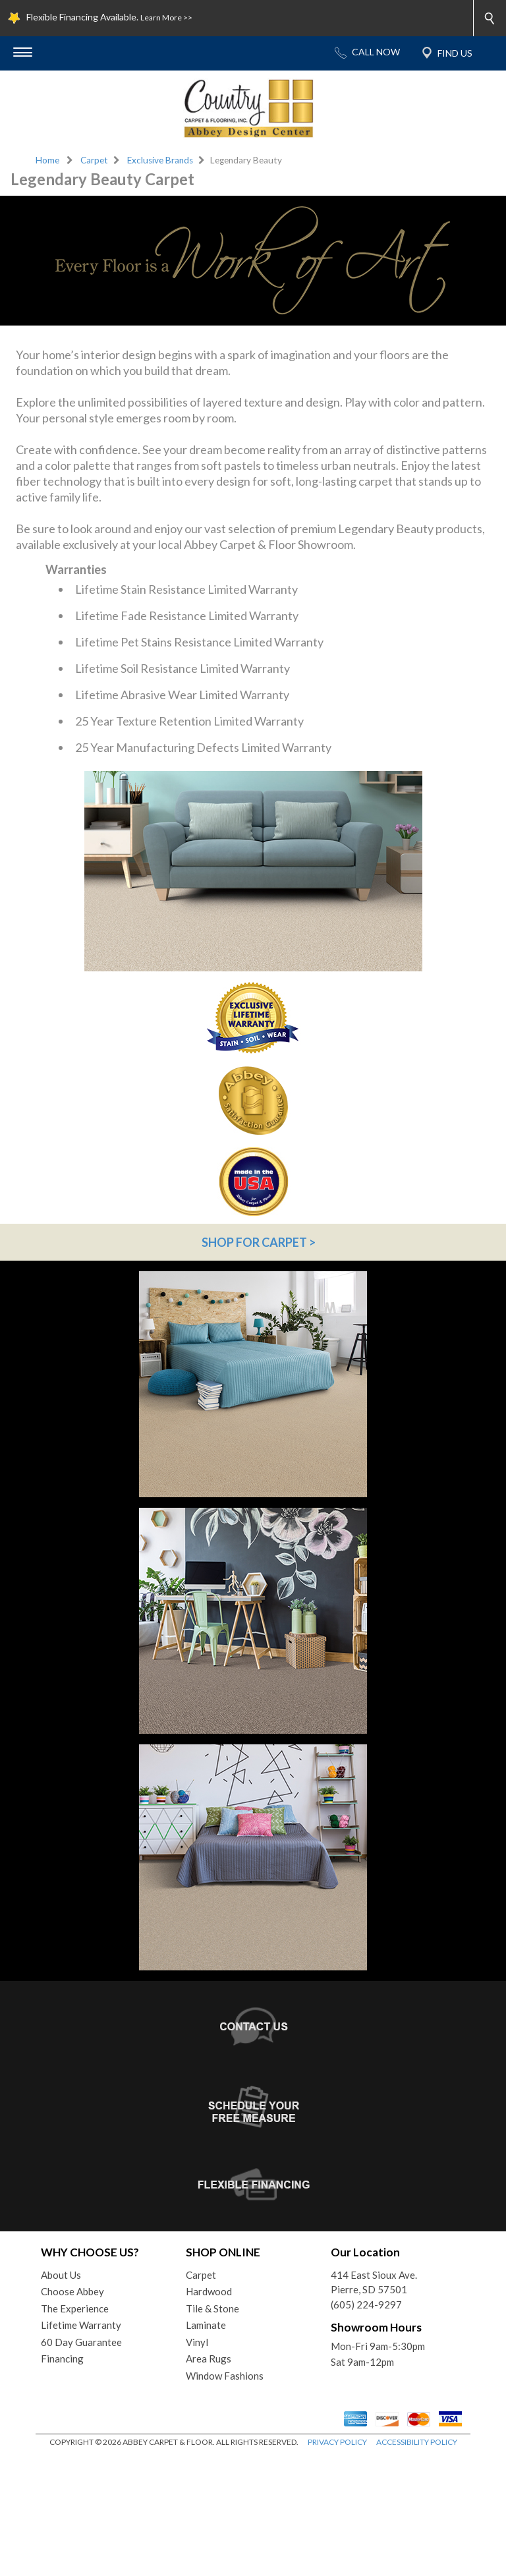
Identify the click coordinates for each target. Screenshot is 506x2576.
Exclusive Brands (160, 160)
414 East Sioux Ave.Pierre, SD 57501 (374, 2403)
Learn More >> (166, 17)
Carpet (94, 160)
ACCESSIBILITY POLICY (416, 2562)
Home (47, 160)
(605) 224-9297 (366, 2425)
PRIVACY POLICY (337, 2562)
